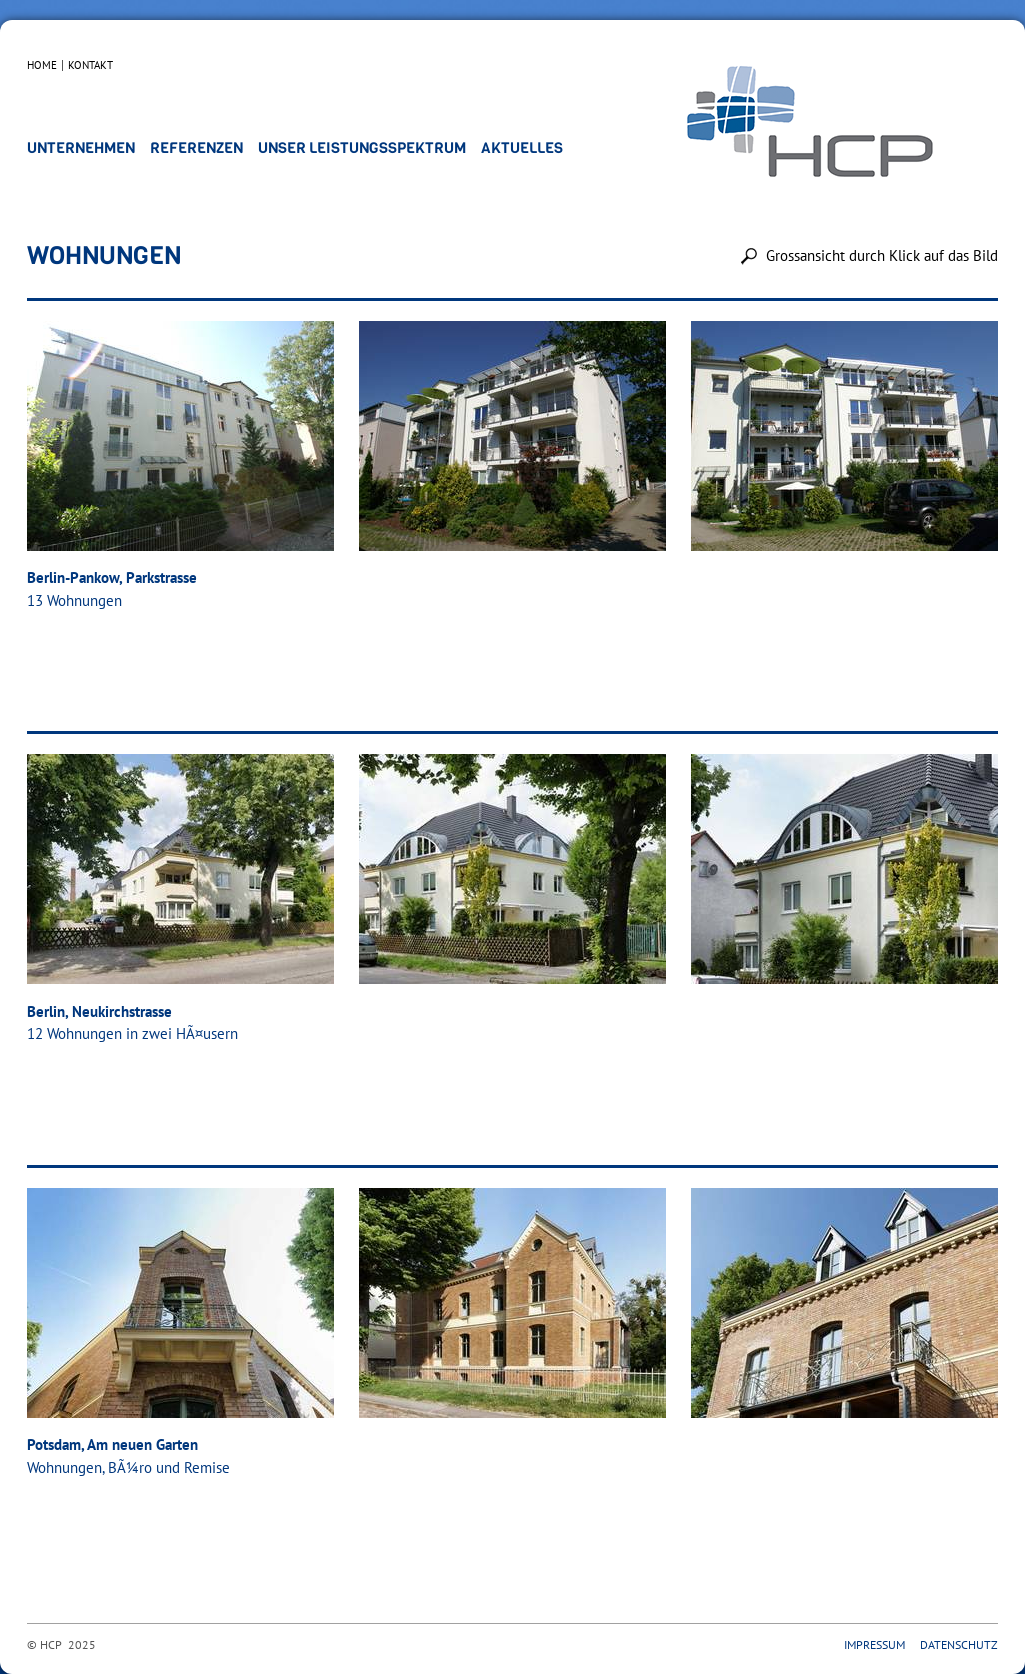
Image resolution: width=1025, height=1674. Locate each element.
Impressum (874, 1644)
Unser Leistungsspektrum (362, 148)
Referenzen (196, 148)
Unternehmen (81, 148)
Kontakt (90, 65)
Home (42, 65)
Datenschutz (959, 1644)
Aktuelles (522, 148)
